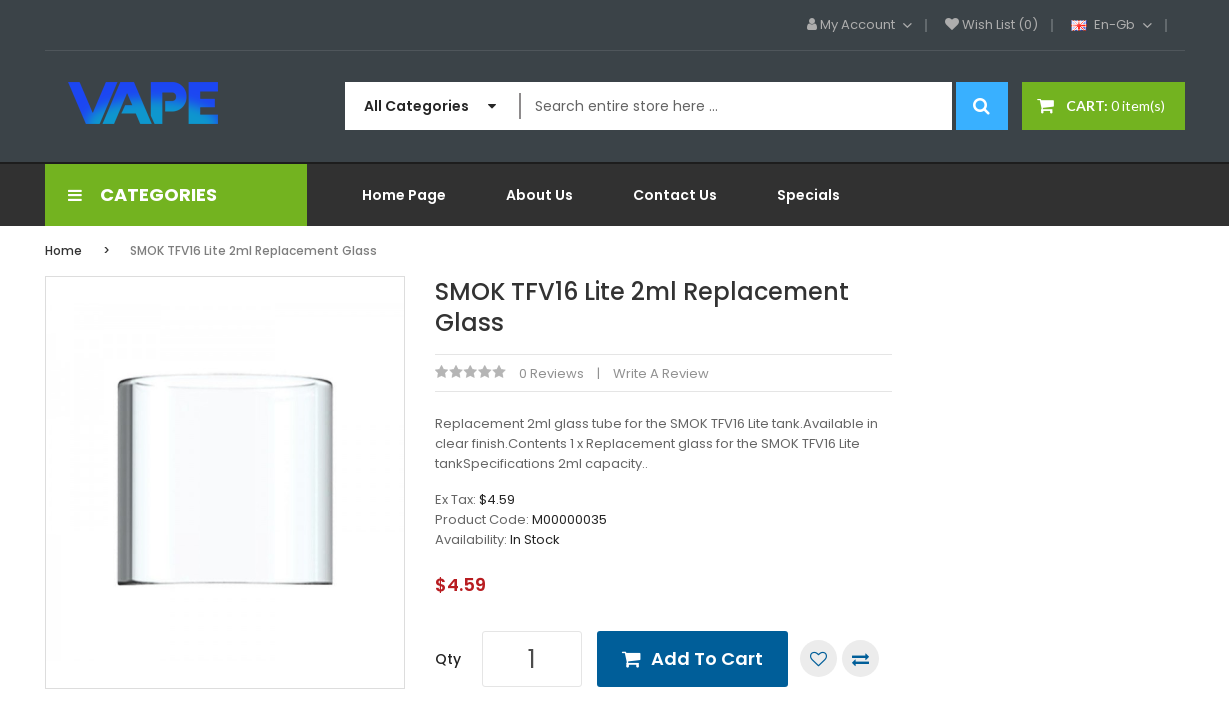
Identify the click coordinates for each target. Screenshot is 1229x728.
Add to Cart (707, 658)
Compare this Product (860, 658)
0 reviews (551, 373)
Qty (448, 659)
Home (63, 250)
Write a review (661, 373)
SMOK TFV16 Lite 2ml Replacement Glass (253, 250)
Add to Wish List (818, 658)
